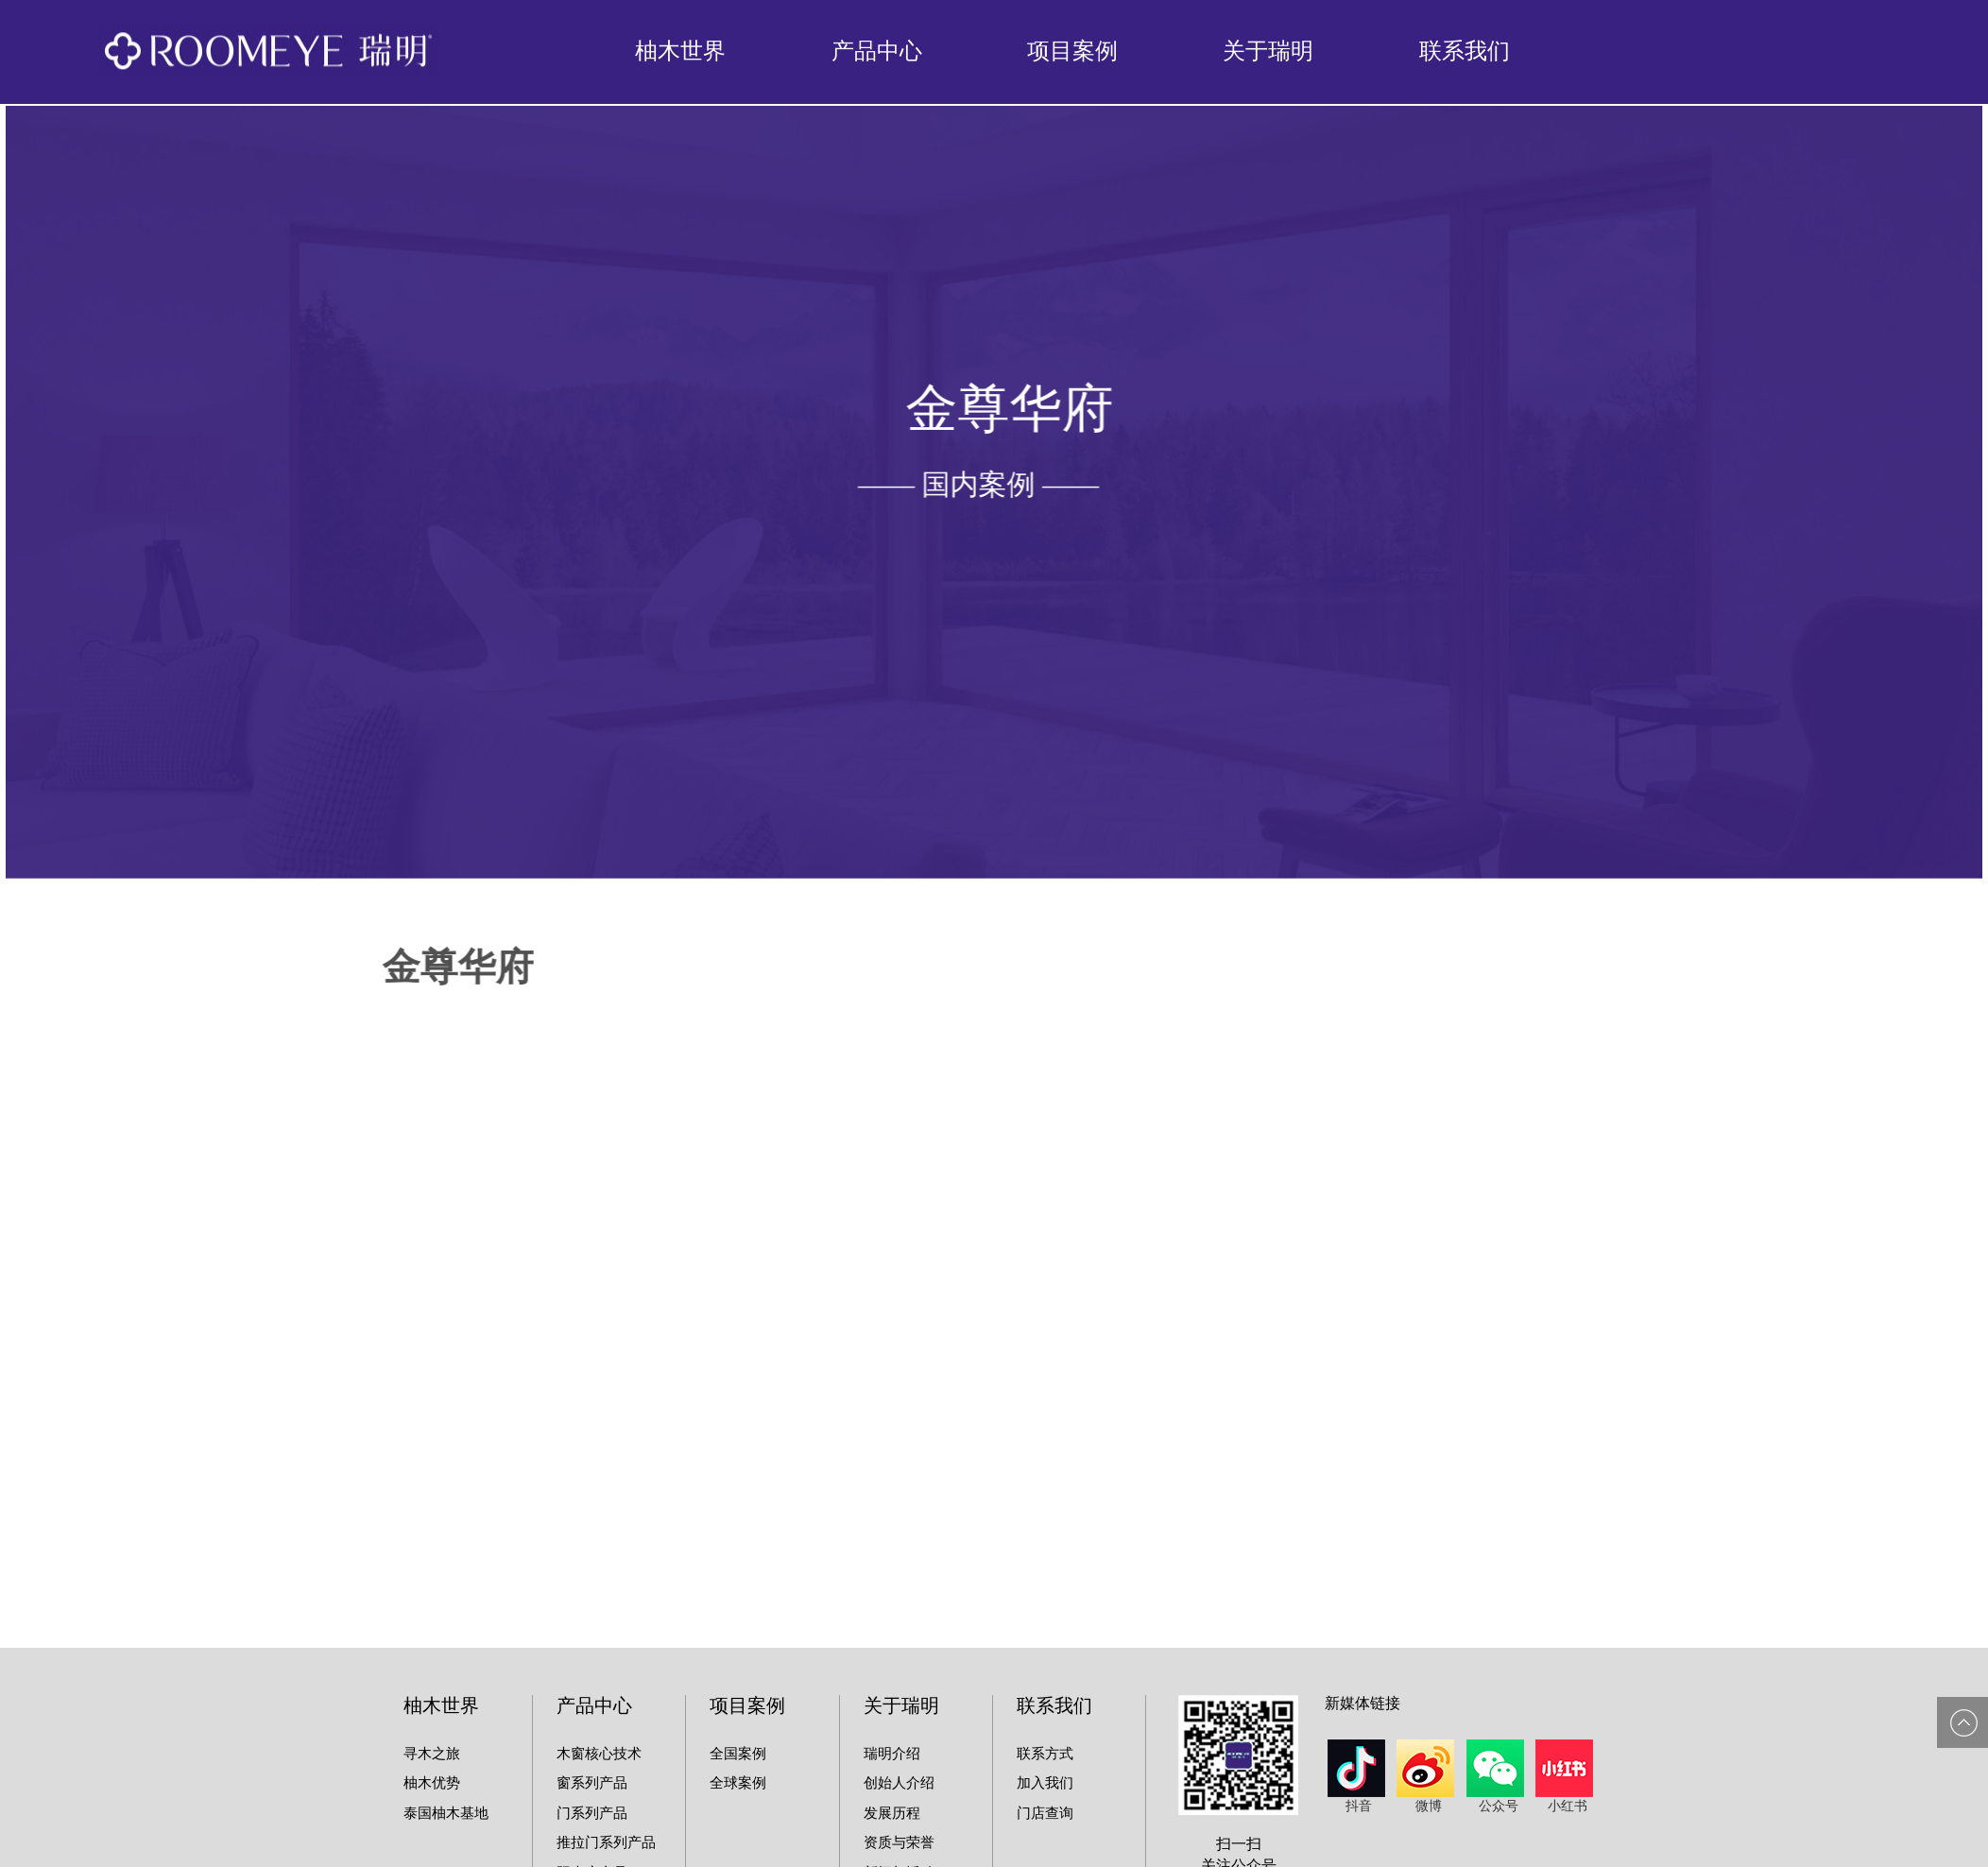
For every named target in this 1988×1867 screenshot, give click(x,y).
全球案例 (738, 1782)
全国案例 (738, 1753)
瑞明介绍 (892, 1753)
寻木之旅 (431, 1753)
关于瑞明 (1268, 51)
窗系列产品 (592, 1782)
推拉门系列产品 (606, 1842)
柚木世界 (680, 51)
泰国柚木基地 (445, 1813)
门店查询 (1045, 1813)
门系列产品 (592, 1813)
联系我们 (1464, 51)
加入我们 (1045, 1782)
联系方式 (1045, 1753)
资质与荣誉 (899, 1842)
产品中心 (876, 51)
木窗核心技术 (599, 1753)
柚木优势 (431, 1782)
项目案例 (1072, 51)
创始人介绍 (899, 1782)
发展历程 (892, 1813)
